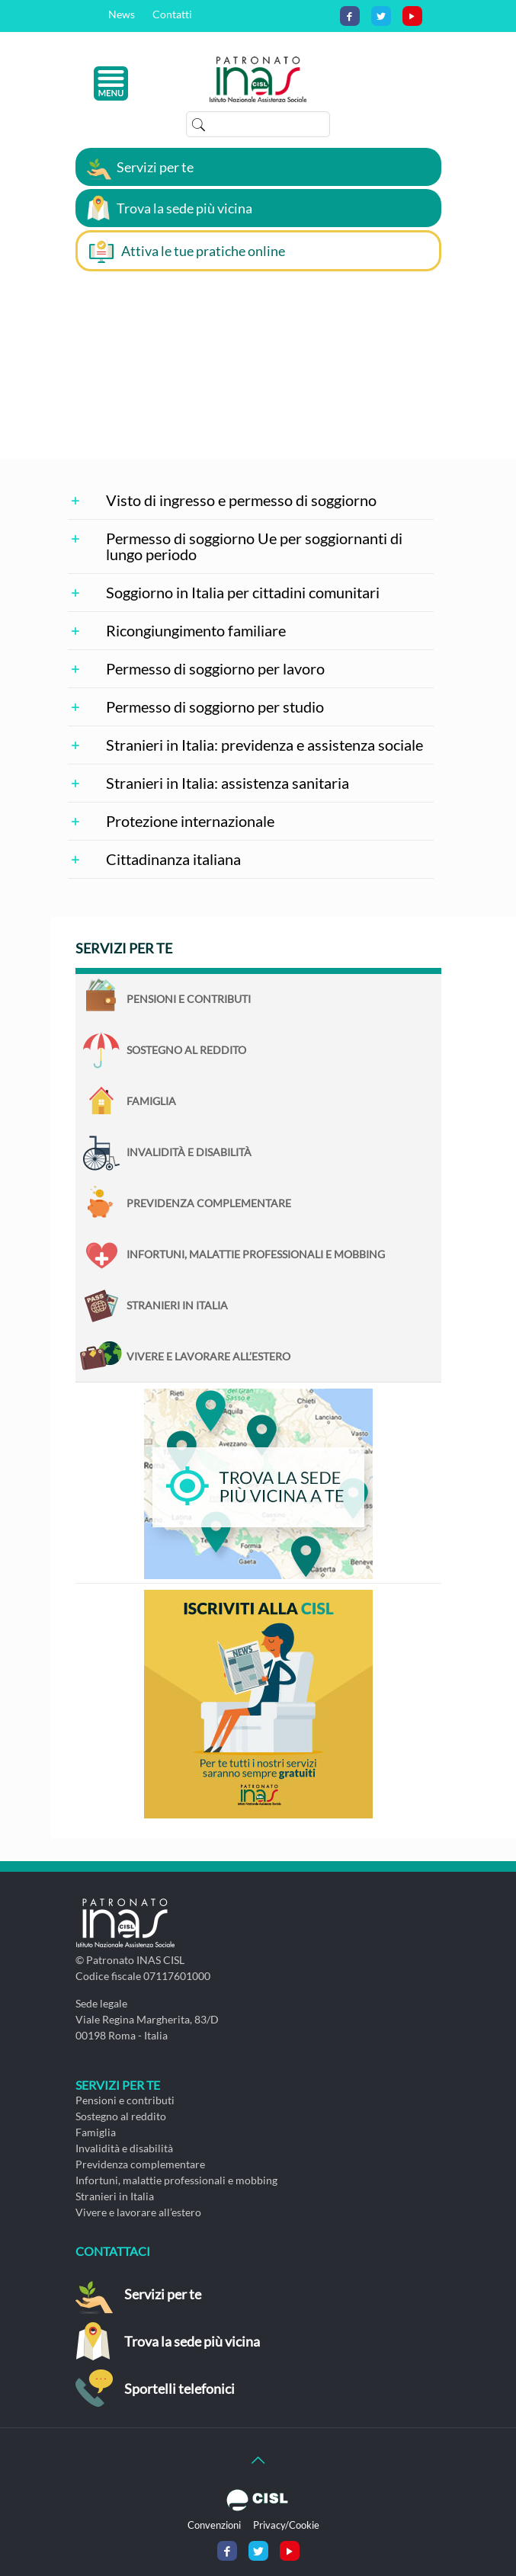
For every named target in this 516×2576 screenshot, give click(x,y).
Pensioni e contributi (189, 998)
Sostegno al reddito (186, 1049)
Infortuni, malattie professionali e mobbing (256, 1254)
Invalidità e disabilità (189, 1151)
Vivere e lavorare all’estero (208, 1356)
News (121, 14)
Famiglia (151, 1100)
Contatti (172, 14)
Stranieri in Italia (177, 1305)
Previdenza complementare (209, 1203)
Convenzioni (214, 2525)
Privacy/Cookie (286, 2525)
